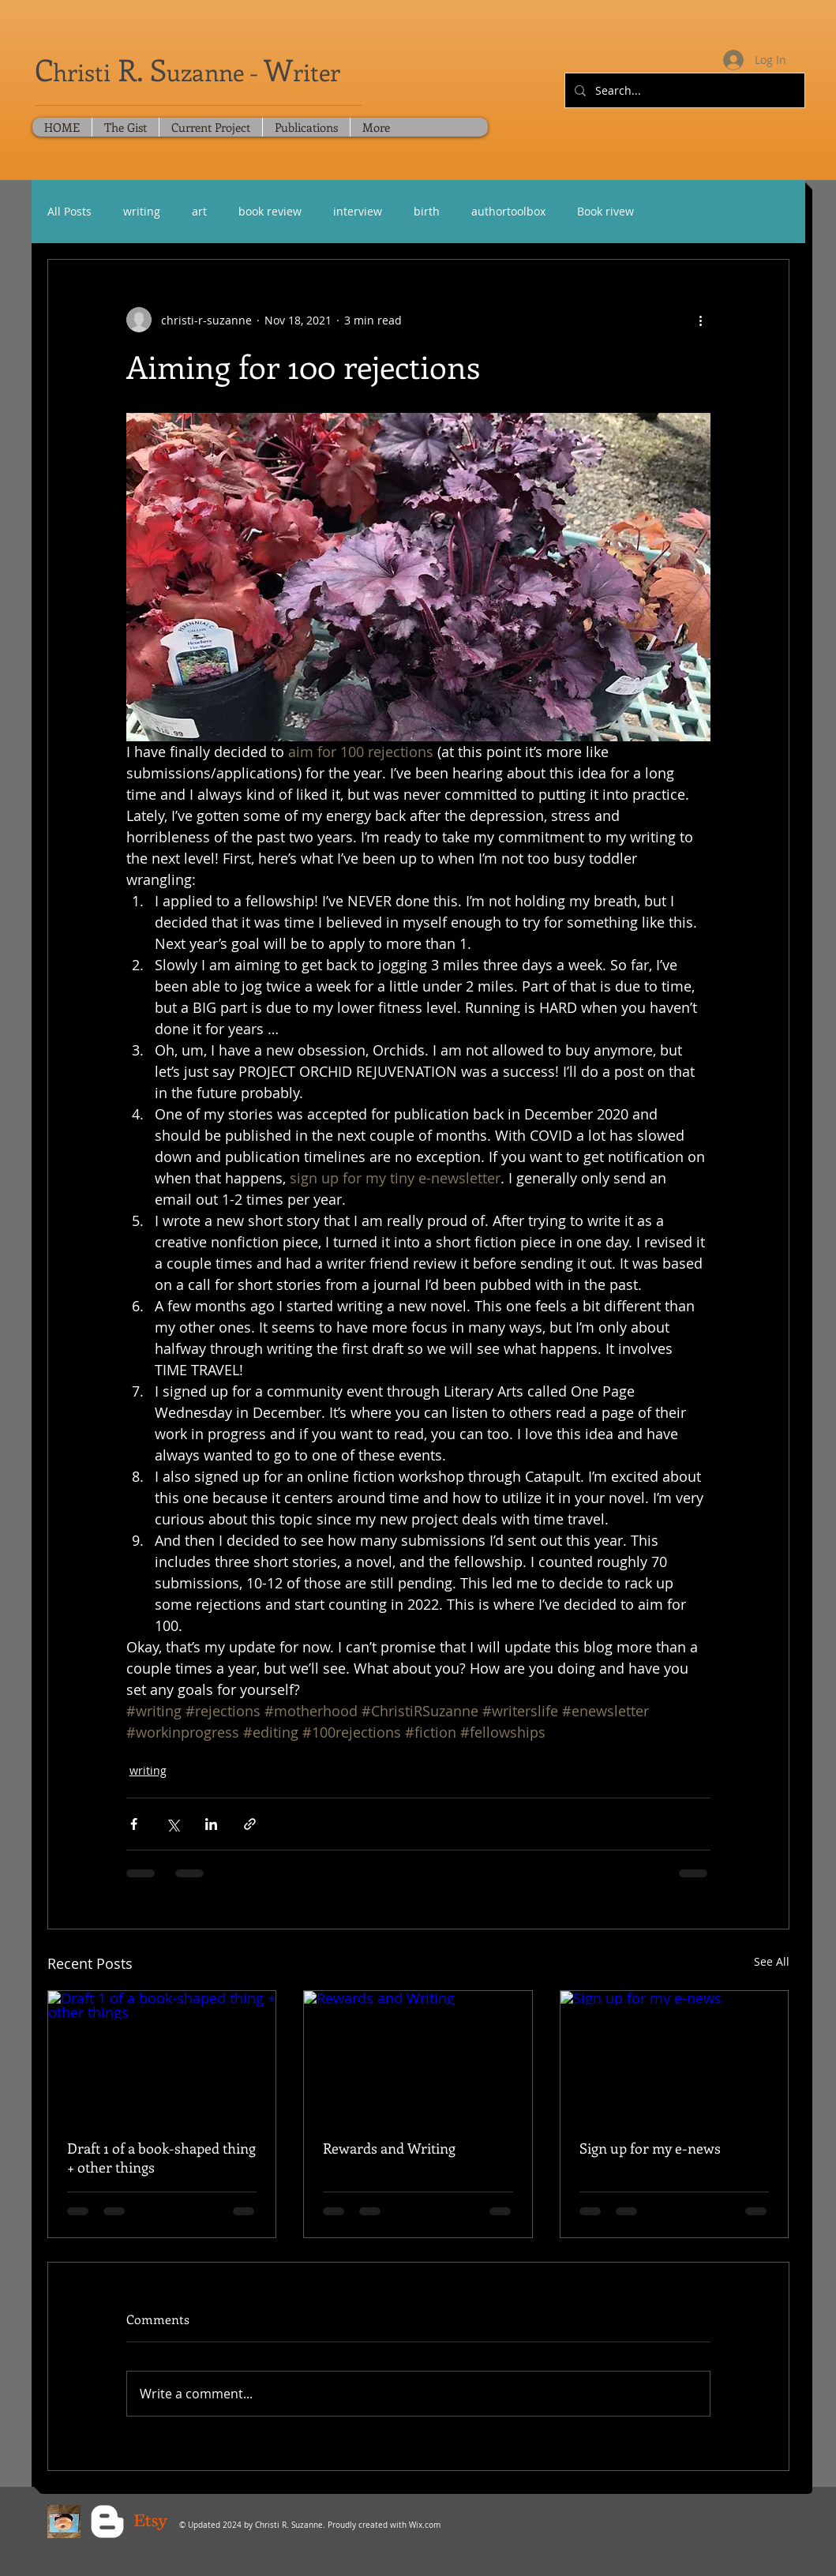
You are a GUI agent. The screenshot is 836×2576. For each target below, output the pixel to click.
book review (270, 211)
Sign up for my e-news (650, 2148)
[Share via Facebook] (133, 1824)
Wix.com (424, 2525)
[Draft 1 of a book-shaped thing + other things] (162, 2055)
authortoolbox (508, 211)
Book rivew (605, 211)
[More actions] (701, 319)
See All (771, 1961)
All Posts (69, 211)
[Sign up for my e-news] (674, 2055)
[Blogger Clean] (107, 2521)
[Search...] (683, 90)
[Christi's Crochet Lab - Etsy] (150, 2521)
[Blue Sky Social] (64, 2521)
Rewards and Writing (389, 2148)
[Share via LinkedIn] (211, 1824)
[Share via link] (249, 1824)
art (199, 211)
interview (357, 211)
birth (427, 211)
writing (141, 211)
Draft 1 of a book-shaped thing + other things (161, 2158)
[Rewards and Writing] (418, 2055)
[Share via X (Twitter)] (172, 1824)
